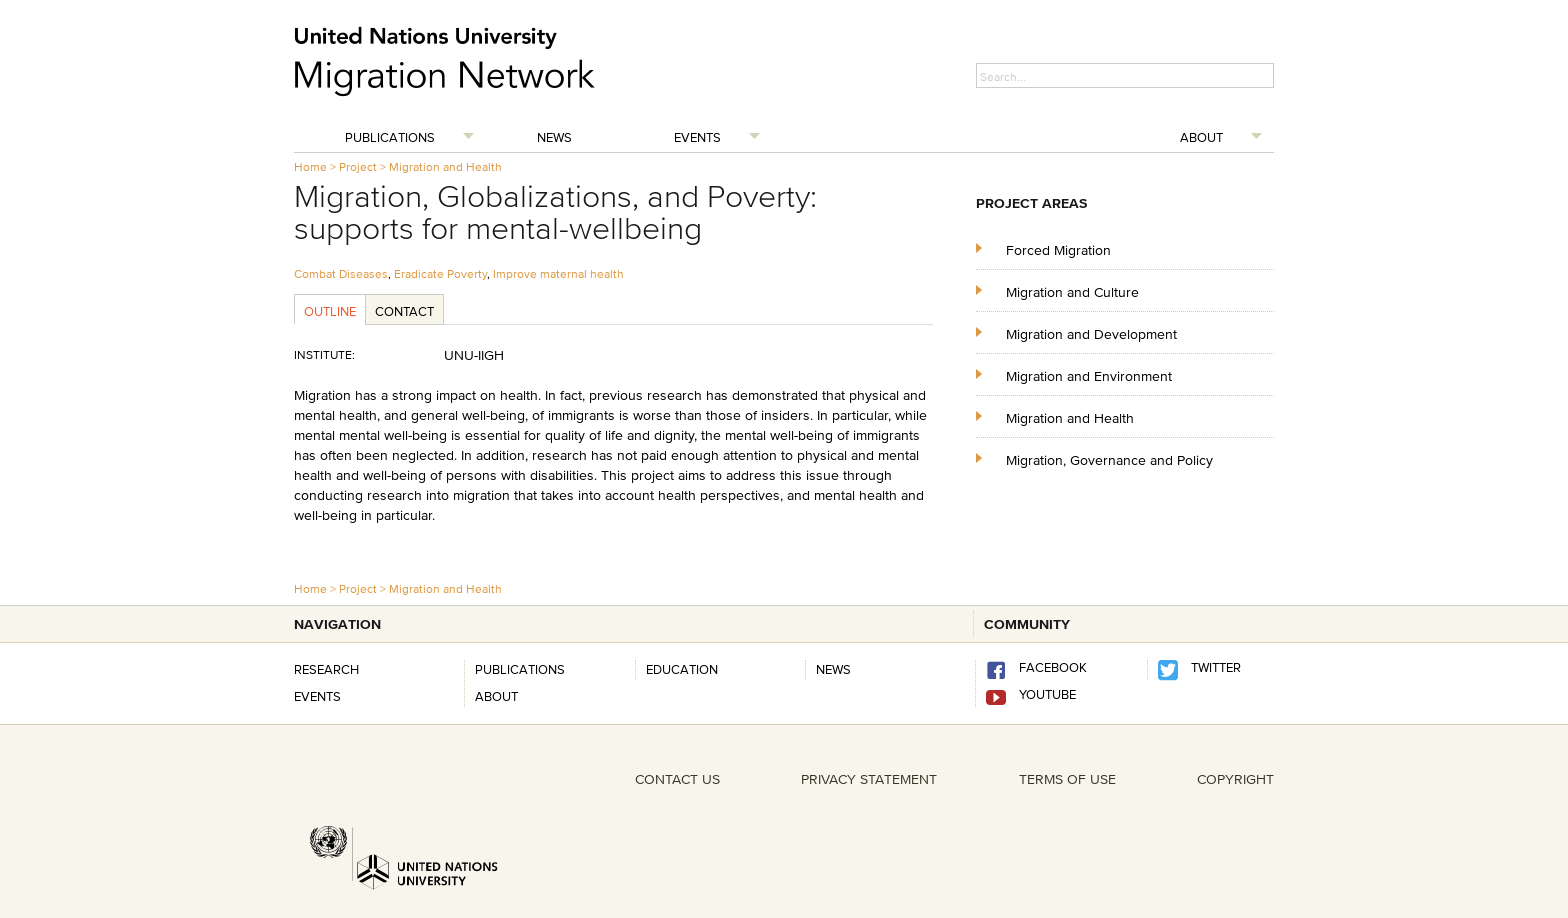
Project (358, 166)
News (554, 137)
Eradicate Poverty (440, 273)
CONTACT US (677, 779)
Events (697, 137)
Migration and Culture (1072, 291)
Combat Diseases (341, 273)
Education (682, 669)
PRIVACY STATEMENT (869, 779)
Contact (404, 311)
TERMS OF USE (1067, 779)
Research (326, 669)
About (1201, 137)
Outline (330, 311)
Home (310, 166)
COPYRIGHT (1235, 779)
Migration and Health (445, 166)
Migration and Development (1091, 333)
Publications (390, 137)
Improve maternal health (558, 273)
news (833, 669)
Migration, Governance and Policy (1109, 459)
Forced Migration (1058, 249)
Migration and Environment (1089, 375)
